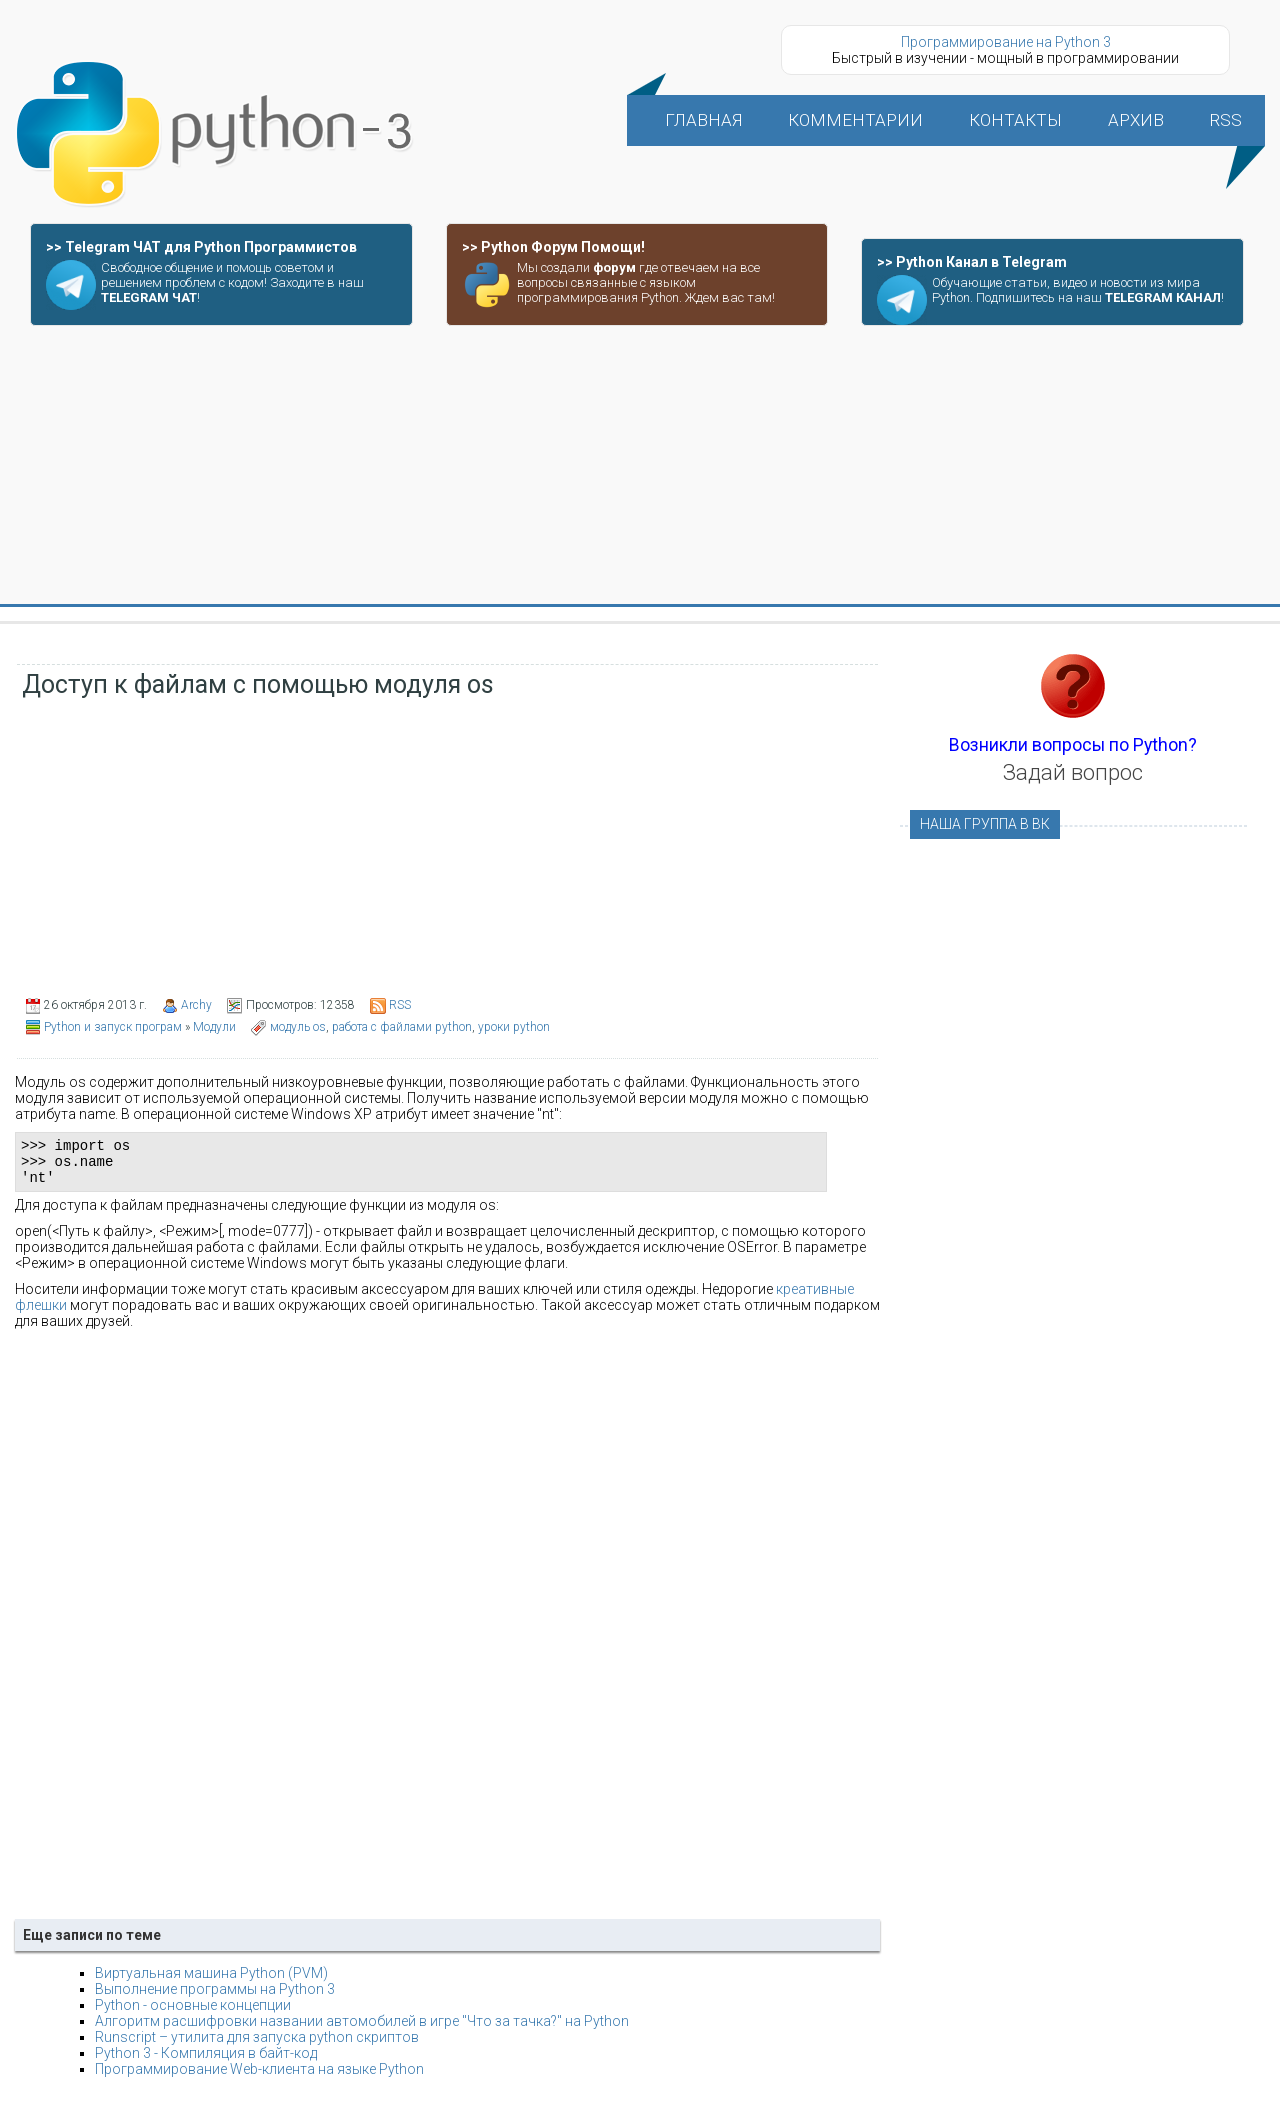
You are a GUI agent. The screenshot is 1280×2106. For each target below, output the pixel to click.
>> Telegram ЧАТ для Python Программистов (201, 247)
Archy (196, 1005)
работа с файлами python (402, 1027)
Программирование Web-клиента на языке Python (259, 2078)
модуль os (298, 1027)
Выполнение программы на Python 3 (215, 1998)
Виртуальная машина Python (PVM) (211, 1982)
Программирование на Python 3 (1006, 42)
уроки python (514, 1027)
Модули (214, 1027)
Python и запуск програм (113, 1027)
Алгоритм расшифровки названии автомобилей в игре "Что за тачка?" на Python (362, 2030)
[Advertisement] (640, 466)
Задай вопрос (1073, 772)
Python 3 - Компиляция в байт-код (206, 2062)
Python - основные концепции (193, 2014)
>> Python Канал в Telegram (972, 262)
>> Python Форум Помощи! (553, 247)
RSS (400, 1005)
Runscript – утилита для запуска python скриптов (257, 2046)
